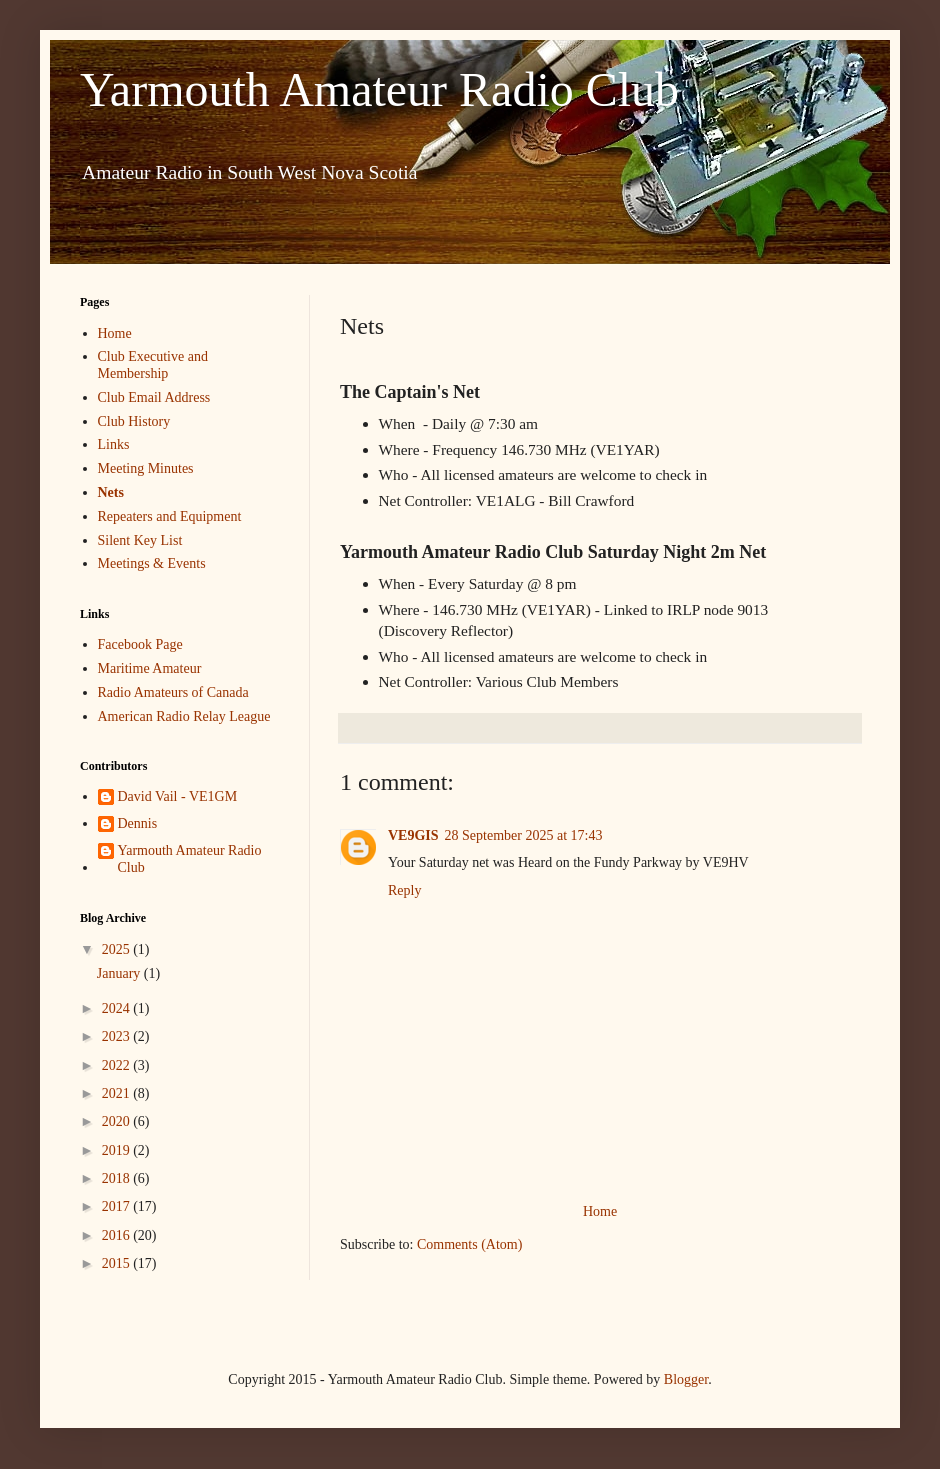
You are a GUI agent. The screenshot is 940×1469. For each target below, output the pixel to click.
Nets (111, 492)
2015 (118, 1263)
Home (600, 1211)
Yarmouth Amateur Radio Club (379, 89)
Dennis (138, 823)
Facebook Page (140, 644)
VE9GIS (413, 835)
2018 (118, 1178)
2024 (118, 1008)
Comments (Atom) (469, 1244)
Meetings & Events (152, 563)
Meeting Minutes (146, 468)
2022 (118, 1065)
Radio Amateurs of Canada (173, 692)
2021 (118, 1093)
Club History (134, 421)
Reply (404, 890)
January (120, 973)
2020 (118, 1121)
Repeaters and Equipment (170, 516)
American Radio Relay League (184, 716)
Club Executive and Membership (153, 365)
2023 (118, 1036)
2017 (118, 1206)
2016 (118, 1235)
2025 (118, 949)
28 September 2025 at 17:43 (524, 835)
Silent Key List (140, 540)
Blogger (686, 1379)
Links (114, 444)
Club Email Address (154, 397)
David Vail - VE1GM (178, 796)
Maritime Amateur (150, 668)
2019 (118, 1150)
